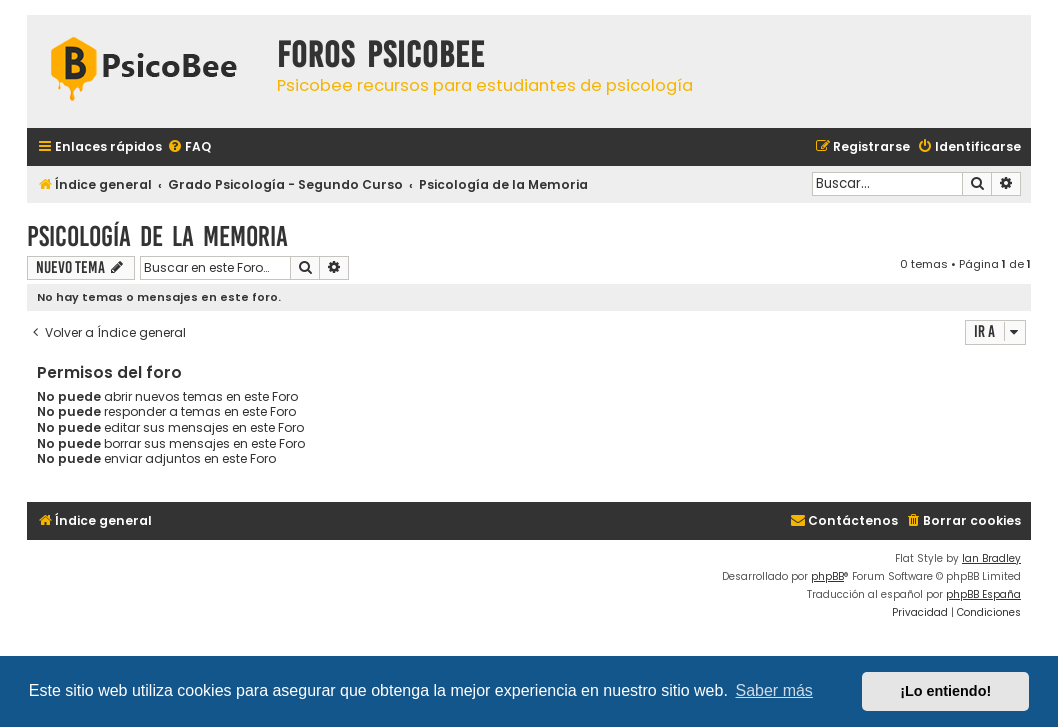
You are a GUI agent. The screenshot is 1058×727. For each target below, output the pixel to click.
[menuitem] (189, 147)
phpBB (827, 576)
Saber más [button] (774, 690)
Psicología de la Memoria (157, 236)
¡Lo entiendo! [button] (945, 691)
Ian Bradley (991, 558)
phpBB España (983, 594)
